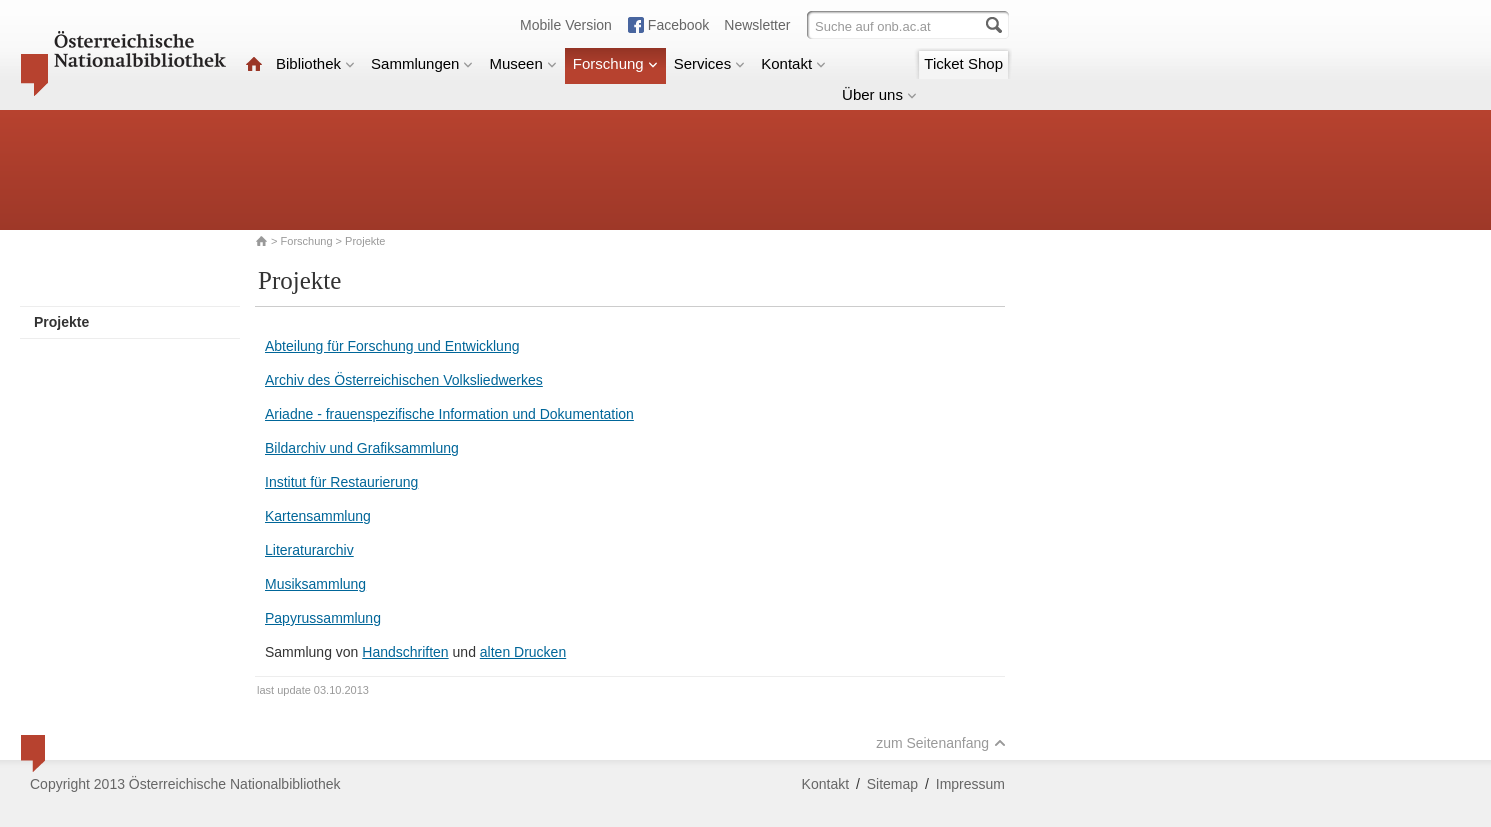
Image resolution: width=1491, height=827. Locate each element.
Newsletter (757, 25)
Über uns (879, 94)
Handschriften (405, 652)
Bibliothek (315, 63)
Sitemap (892, 784)
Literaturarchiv (309, 550)
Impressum (970, 784)
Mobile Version (566, 25)
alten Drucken (523, 652)
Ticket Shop (963, 63)
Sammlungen (422, 63)
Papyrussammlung (323, 618)
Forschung (615, 63)
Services (710, 63)
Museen (522, 63)
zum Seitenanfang (941, 743)
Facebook (678, 25)
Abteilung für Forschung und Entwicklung (392, 346)
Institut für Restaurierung (341, 482)
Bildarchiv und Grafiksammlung (362, 448)
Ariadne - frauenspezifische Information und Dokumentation (449, 414)
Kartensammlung (318, 516)
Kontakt (793, 63)
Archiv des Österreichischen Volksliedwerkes (404, 380)
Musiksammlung (315, 584)
